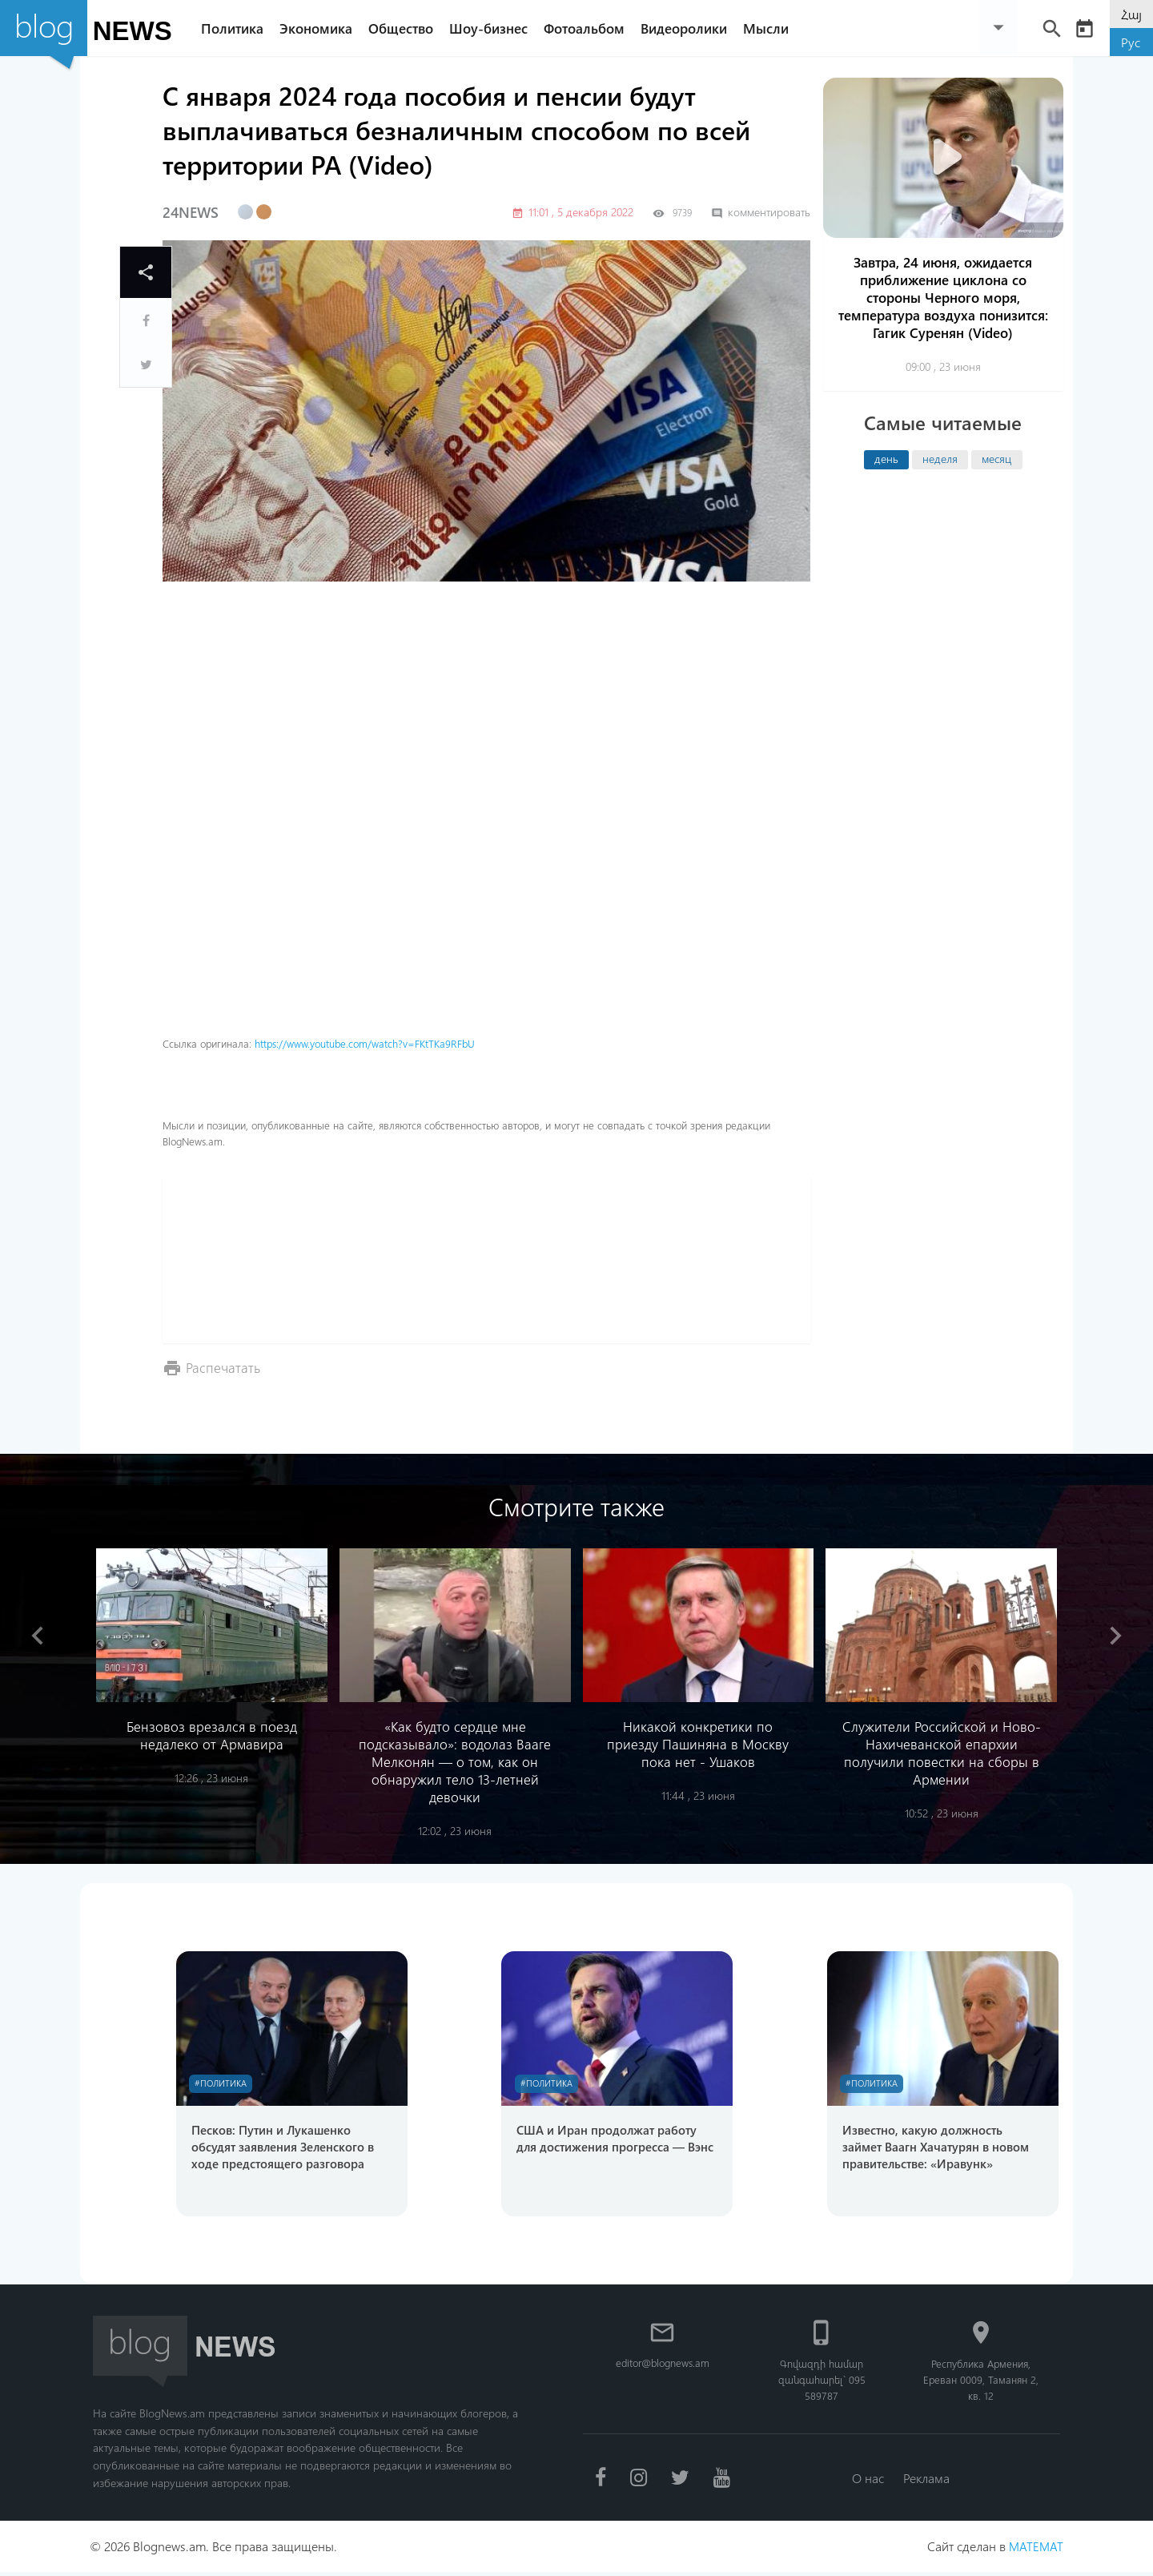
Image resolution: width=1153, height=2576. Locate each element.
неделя (940, 458)
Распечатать (224, 1367)
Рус (1130, 42)
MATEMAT (1035, 2550)
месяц (996, 458)
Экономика (322, 28)
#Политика (224, 2084)
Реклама (928, 2481)
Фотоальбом (590, 28)
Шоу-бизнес (495, 28)
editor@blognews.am (662, 2366)
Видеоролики (690, 28)
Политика (238, 28)
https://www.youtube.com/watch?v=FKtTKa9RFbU (365, 1043)
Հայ (1131, 14)
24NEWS (191, 212)
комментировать (760, 211)
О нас (866, 2481)
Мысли (772, 28)
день (886, 458)
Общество (407, 28)
